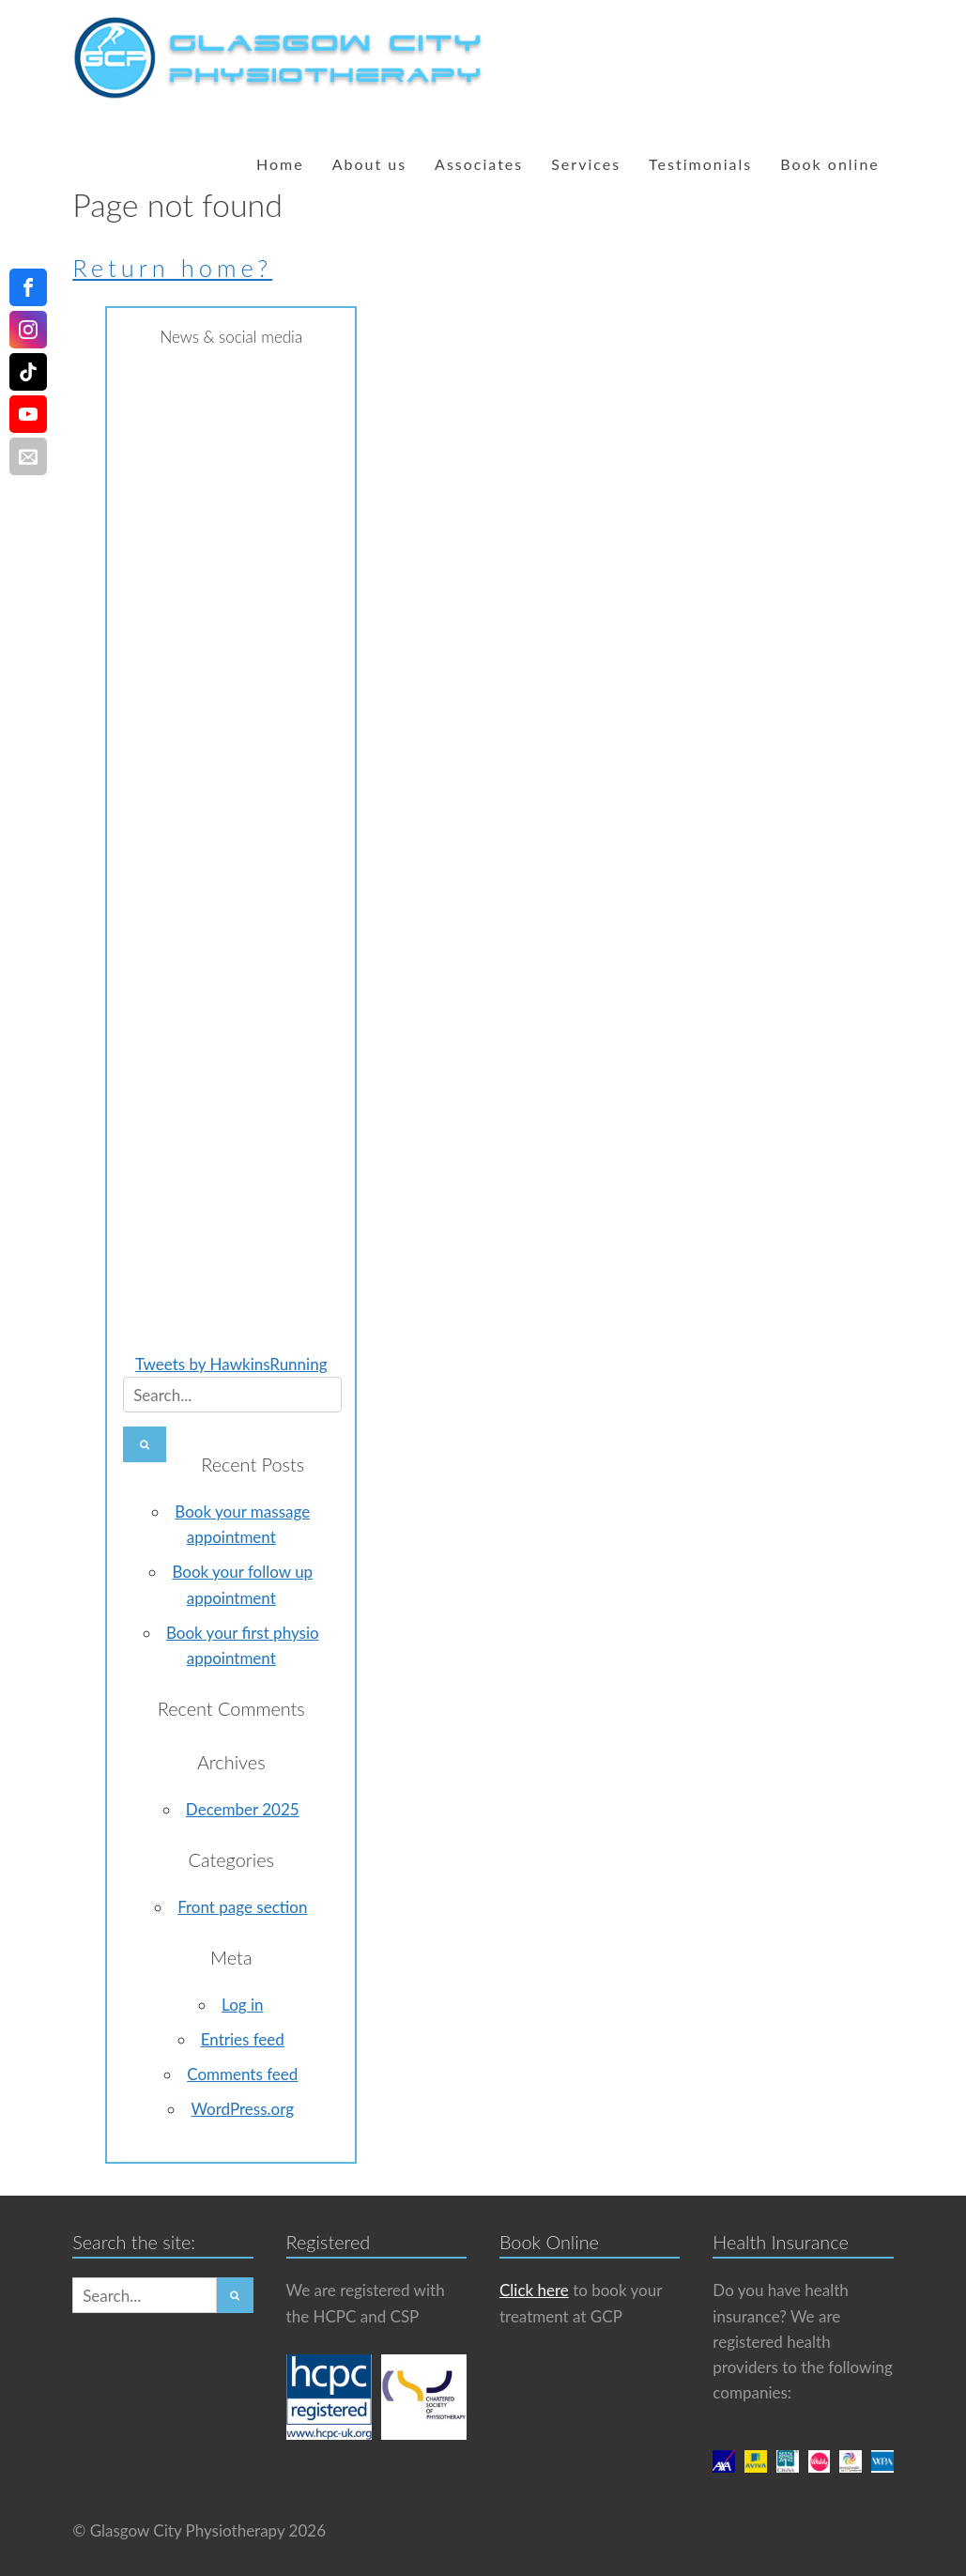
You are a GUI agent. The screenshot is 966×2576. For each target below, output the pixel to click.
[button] (144, 1444)
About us (369, 164)
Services (586, 164)
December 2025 (242, 1809)
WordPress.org (242, 2109)
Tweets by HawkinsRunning (231, 1364)
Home (280, 164)
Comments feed (242, 2074)
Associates (479, 164)
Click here (534, 2290)
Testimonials (700, 164)
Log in (242, 2004)
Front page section (242, 1907)
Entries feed (242, 2039)
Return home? (172, 268)
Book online (830, 164)
